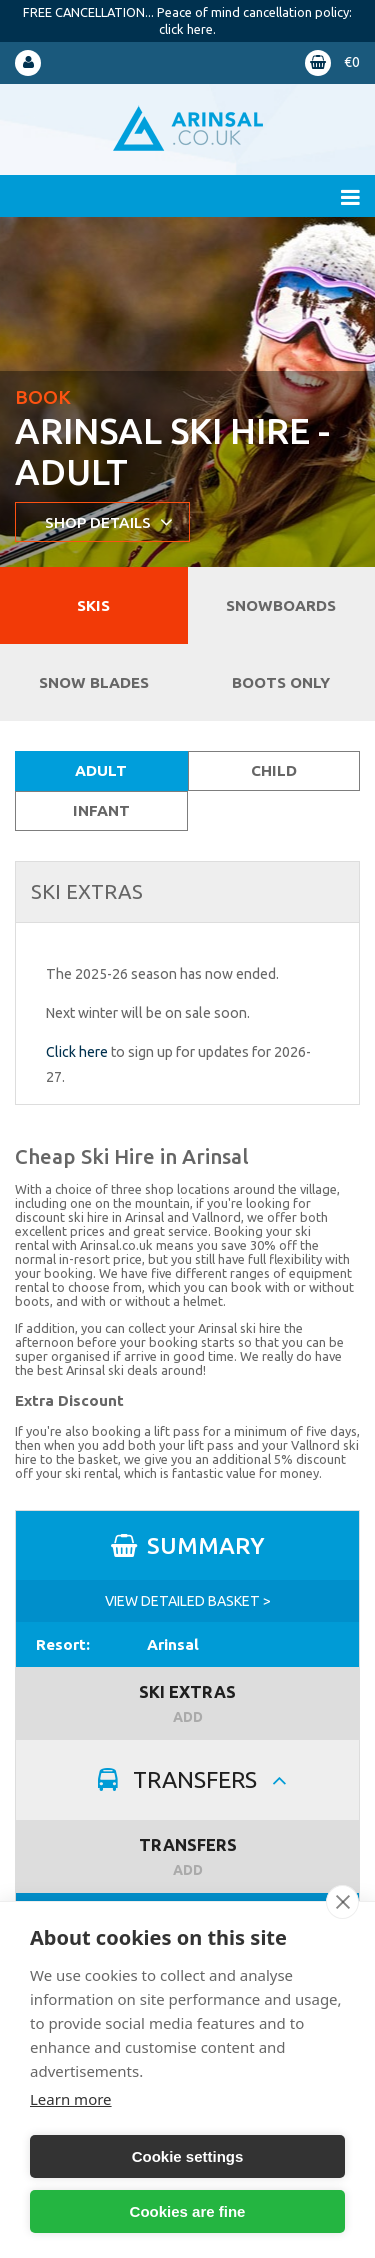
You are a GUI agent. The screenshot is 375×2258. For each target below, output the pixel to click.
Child (274, 770)
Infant (101, 810)
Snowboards (281, 605)
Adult (101, 770)
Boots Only (281, 682)
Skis (93, 605)
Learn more (71, 2099)
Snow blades (94, 682)
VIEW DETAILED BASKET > (188, 1601)
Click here (77, 1052)
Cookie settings (188, 2156)
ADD (188, 1717)
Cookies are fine (188, 2211)
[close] (342, 1902)
